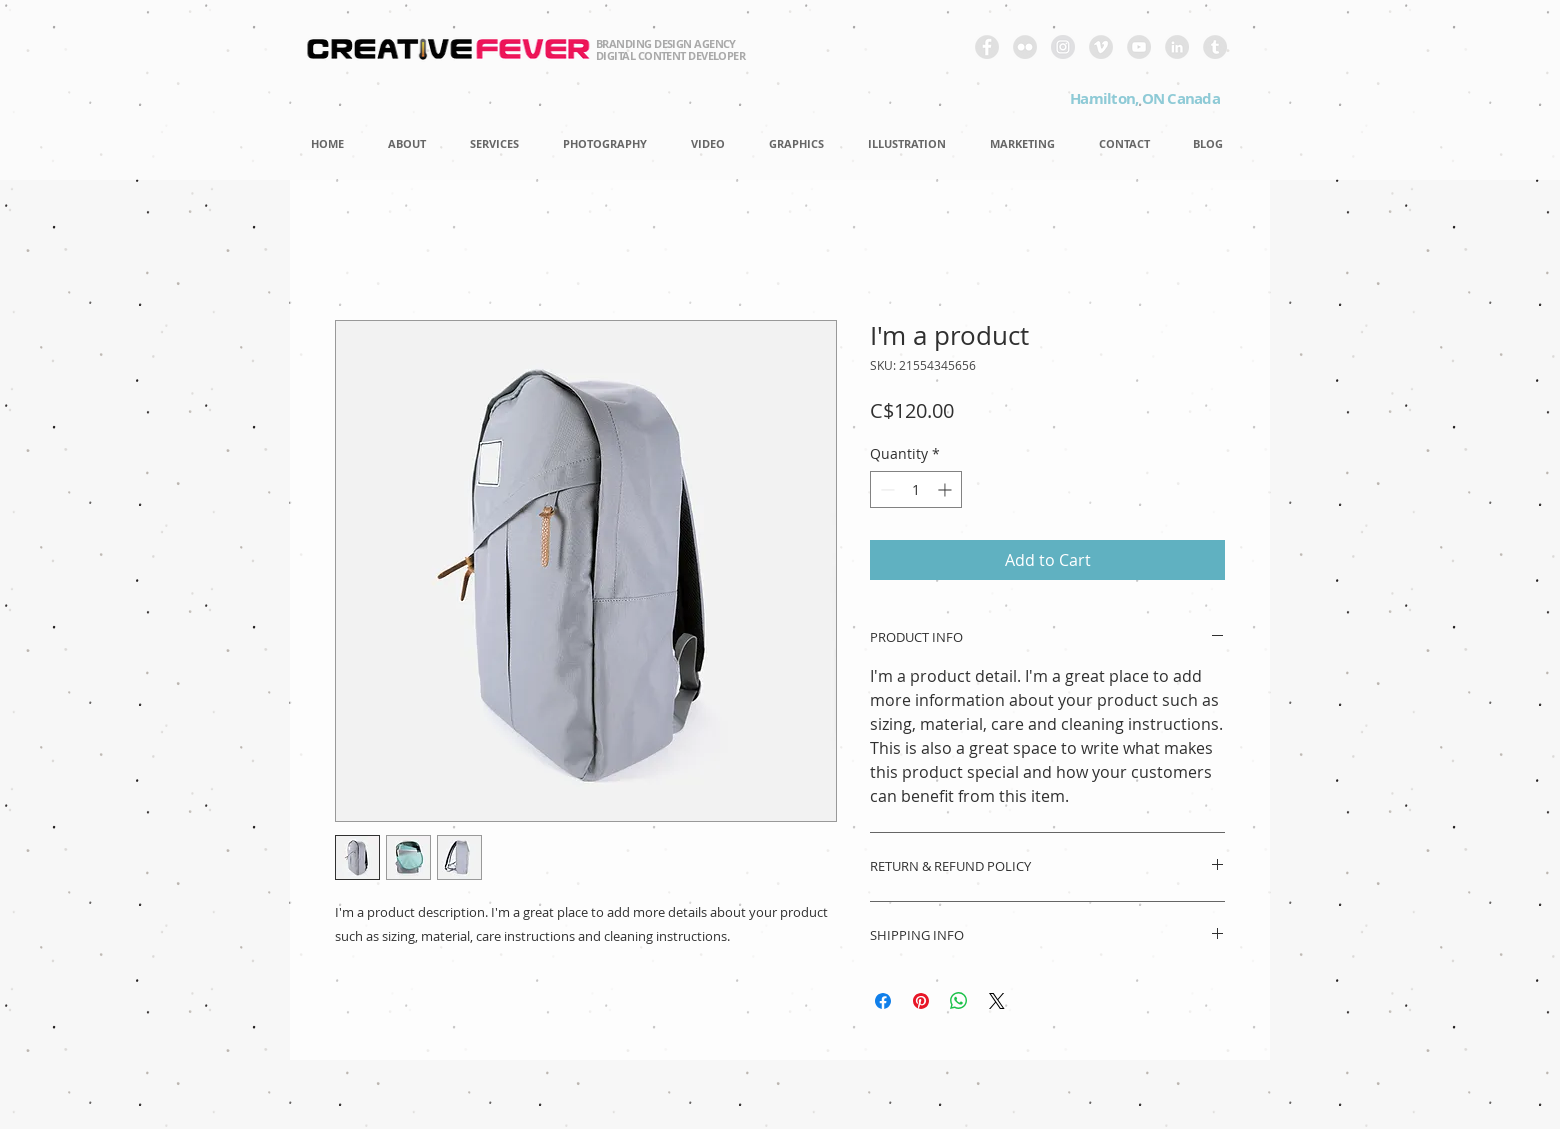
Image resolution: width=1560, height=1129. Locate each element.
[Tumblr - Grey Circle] (1215, 47)
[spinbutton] (916, 489)
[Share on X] (997, 1001)
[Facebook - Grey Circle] (987, 47)
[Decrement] (885, 489)
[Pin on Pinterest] (921, 1001)
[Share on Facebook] (883, 1001)
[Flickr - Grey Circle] (1025, 47)
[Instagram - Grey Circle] (1063, 47)
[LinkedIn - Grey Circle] (1177, 47)
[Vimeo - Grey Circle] (1101, 47)
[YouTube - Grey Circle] (1139, 47)
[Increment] (946, 489)
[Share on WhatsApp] (959, 1001)
